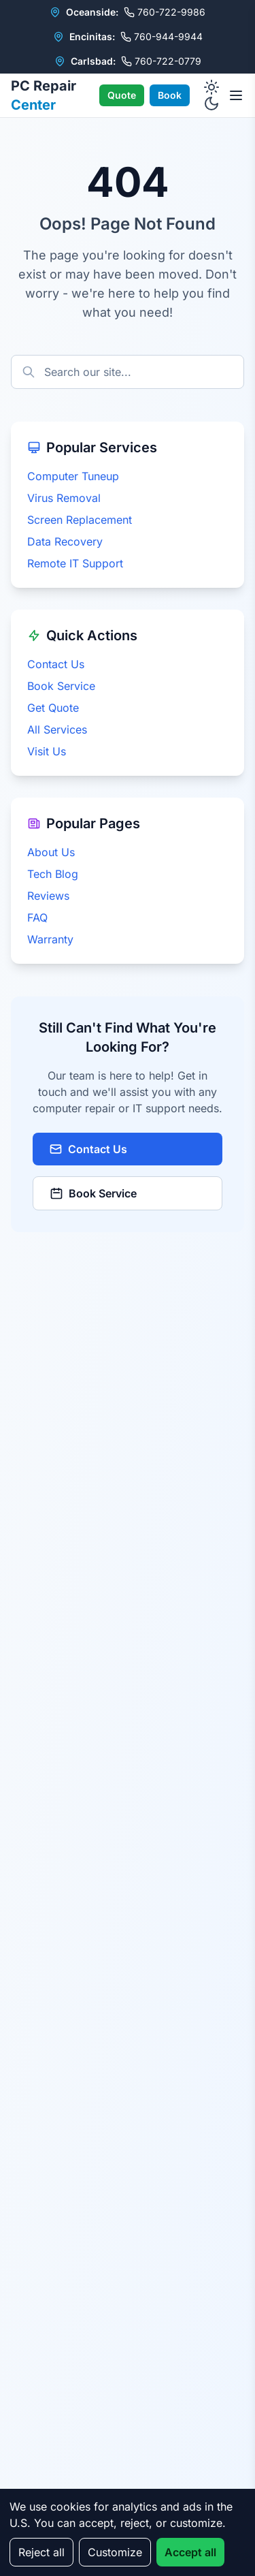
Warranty (50, 939)
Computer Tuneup (73, 476)
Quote (121, 95)
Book (170, 95)
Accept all (190, 2552)
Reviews (48, 895)
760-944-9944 (161, 36)
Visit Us (46, 751)
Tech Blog (52, 874)
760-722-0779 (161, 61)
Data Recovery (65, 541)
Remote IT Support (75, 563)
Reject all (41, 2552)
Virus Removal (64, 498)
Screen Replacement (79, 520)
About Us (51, 852)
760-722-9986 (164, 12)
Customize (115, 2552)
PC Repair (43, 95)
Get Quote (53, 707)
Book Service (61, 686)
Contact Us (55, 664)
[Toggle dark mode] (211, 95)
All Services (57, 729)
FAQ (37, 917)
